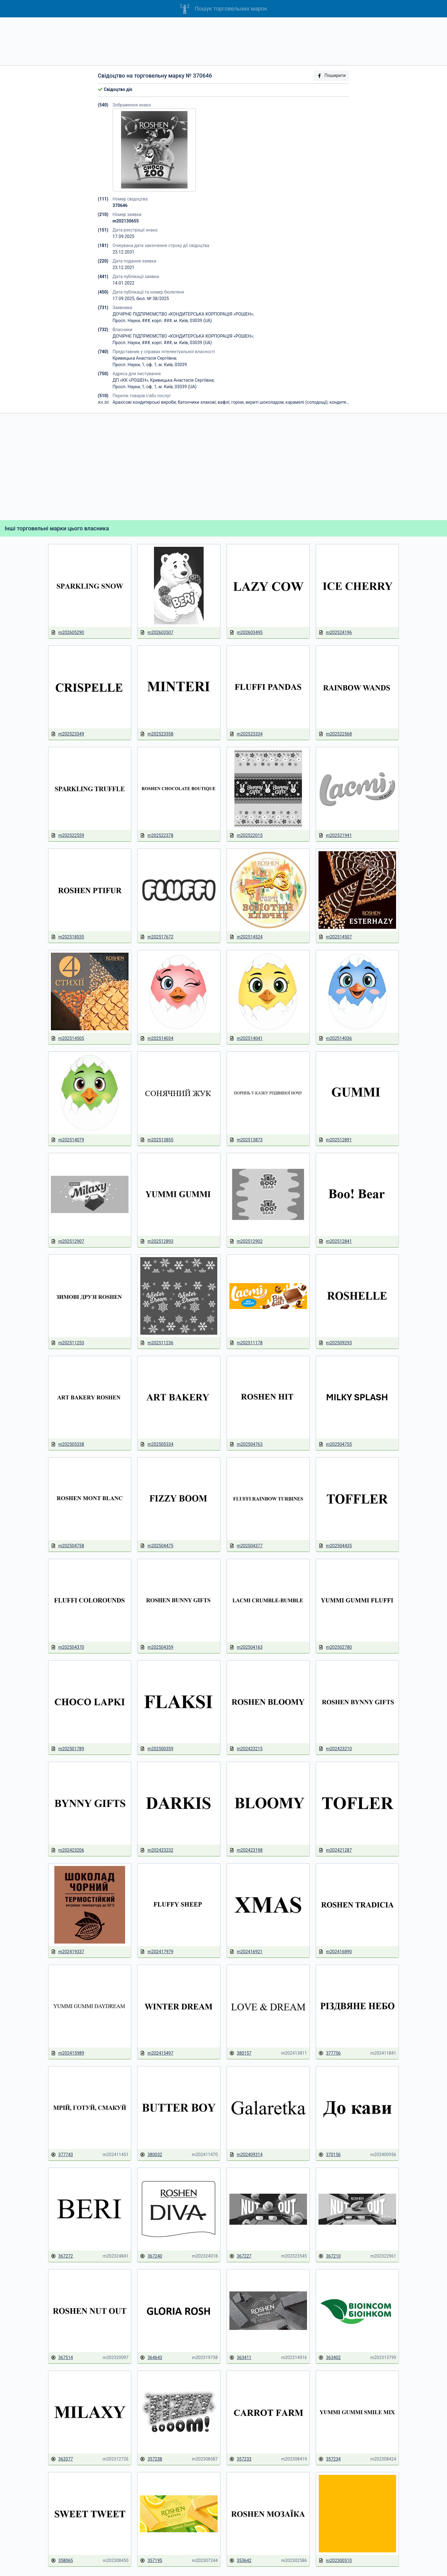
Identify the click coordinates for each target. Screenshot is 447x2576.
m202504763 (246, 1444)
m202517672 (156, 937)
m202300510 (335, 2560)
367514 (62, 2357)
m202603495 (246, 632)
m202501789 (67, 1748)
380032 (151, 2154)
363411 (240, 2357)
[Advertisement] (223, 41)
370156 (329, 2154)
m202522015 (246, 835)
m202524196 (335, 632)
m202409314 (246, 2154)
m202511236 (156, 1343)
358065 (62, 2560)
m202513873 (246, 1140)
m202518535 (67, 937)
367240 (151, 2256)
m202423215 (246, 1748)
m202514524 (246, 937)
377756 (329, 2053)
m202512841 (335, 1241)
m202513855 (156, 1140)
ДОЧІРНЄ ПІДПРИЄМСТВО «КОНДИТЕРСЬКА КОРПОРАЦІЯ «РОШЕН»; (183, 314)
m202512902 (246, 1241)
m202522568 (335, 734)
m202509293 (335, 1343)
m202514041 (246, 1038)
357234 (329, 2459)
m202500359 (156, 1748)
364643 (151, 2357)
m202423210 (335, 1748)
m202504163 (246, 1647)
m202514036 (335, 1038)
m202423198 (246, 1850)
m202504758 (67, 1546)
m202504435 (335, 1546)
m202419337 (67, 1951)
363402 (329, 2357)
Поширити (331, 75)
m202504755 (335, 1444)
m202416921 (246, 1951)
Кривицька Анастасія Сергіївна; (145, 358)
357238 (151, 2459)
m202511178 (246, 1343)
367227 (240, 2256)
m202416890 (335, 1951)
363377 (62, 2459)
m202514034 (156, 1038)
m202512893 (156, 1241)
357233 (240, 2459)
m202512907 (67, 1241)
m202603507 (156, 632)
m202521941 (335, 835)
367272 (62, 2256)
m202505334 (156, 1444)
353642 (240, 2560)
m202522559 (67, 835)
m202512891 (335, 1140)
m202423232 (156, 1850)
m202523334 (246, 734)
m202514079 (67, 1140)
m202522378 (156, 835)
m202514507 (335, 937)
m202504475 (156, 1546)
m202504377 (246, 1546)
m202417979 (156, 1951)
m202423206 (67, 1850)
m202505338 (67, 1444)
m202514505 (67, 1038)
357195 (151, 2560)
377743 (62, 2154)
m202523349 (67, 734)
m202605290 (67, 632)
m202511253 (67, 1343)
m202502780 (335, 1647)
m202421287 (335, 1850)
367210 (329, 2256)
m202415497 (156, 2053)
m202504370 (67, 1647)
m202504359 (156, 1647)
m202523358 (156, 734)
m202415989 (67, 2053)
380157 (240, 2053)
